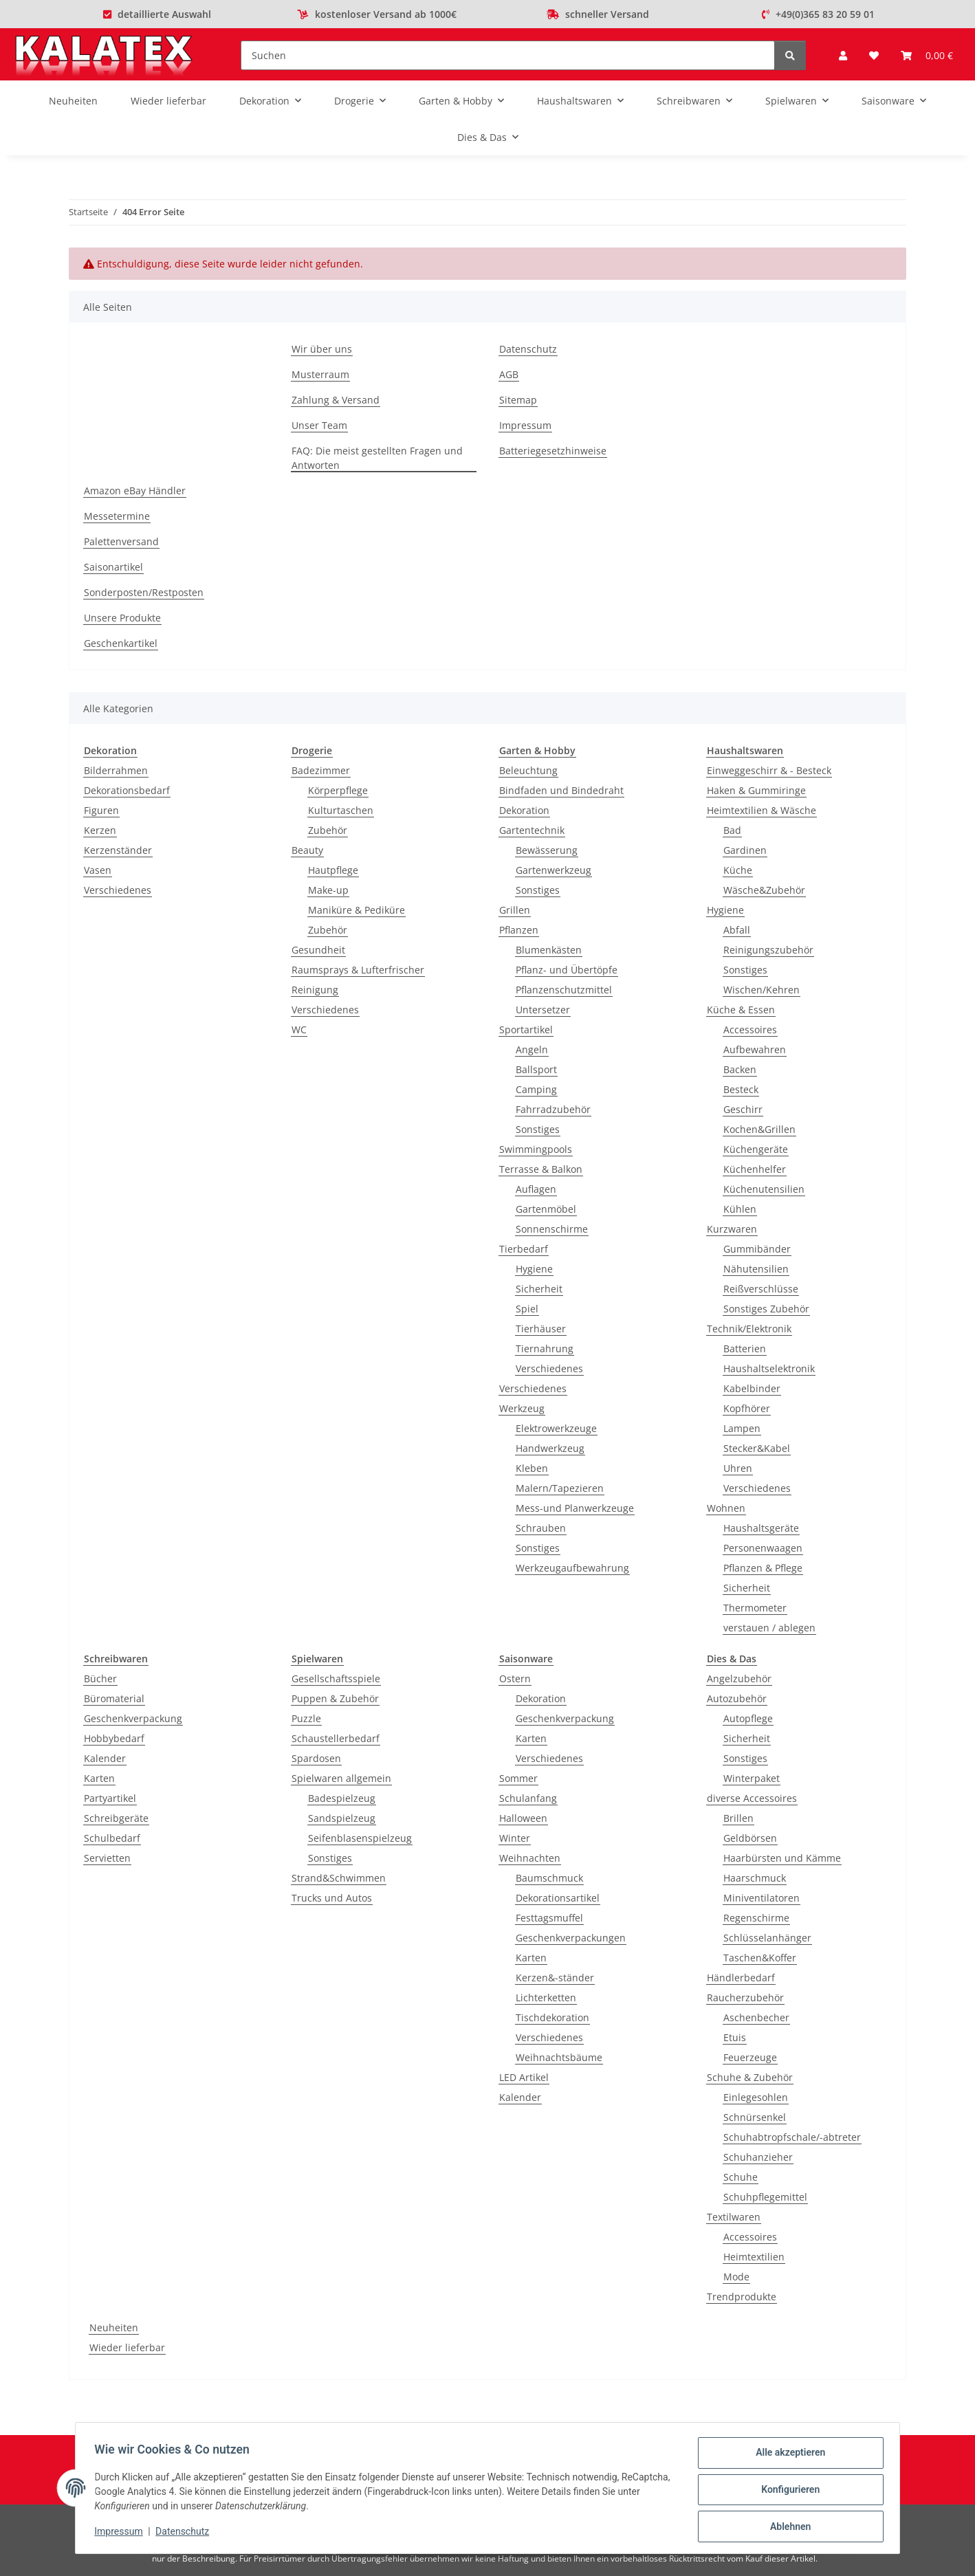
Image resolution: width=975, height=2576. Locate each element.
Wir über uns (322, 348)
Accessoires (750, 1029)
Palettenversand (121, 541)
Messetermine (117, 515)
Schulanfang (528, 1798)
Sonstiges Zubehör (766, 1308)
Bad (732, 830)
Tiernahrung (544, 1348)
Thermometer (755, 1607)
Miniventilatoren (761, 1897)
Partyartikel (110, 1798)
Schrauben (541, 1527)
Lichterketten (546, 1997)
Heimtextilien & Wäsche (761, 810)
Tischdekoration (552, 2017)
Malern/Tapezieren (560, 1488)
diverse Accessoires (752, 1798)
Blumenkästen (549, 949)
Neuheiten (113, 2327)
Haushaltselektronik (769, 1368)
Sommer (518, 1778)
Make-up (328, 889)
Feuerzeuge (750, 2057)
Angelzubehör (739, 1678)
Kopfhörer (746, 1408)
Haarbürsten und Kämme (782, 1857)
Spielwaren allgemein (341, 1778)
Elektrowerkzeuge (556, 1428)
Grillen (514, 909)
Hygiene (534, 1268)
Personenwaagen (762, 1547)
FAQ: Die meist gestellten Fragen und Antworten (377, 458)
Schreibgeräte (116, 1818)
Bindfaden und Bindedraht (561, 790)
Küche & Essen (741, 1009)
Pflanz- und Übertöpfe (566, 969)
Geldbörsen (750, 1838)
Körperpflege (338, 790)
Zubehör (327, 830)
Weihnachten (529, 1857)
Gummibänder (757, 1248)
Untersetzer (543, 1009)
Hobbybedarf (114, 1738)
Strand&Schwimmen (339, 1877)
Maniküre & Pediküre (356, 909)
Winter (514, 1838)
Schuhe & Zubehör (750, 2077)
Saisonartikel (113, 566)
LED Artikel (524, 2077)
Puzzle (306, 1718)
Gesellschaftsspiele (336, 1678)
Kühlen (739, 1208)
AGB (508, 374)
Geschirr (743, 1109)
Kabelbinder (751, 1388)
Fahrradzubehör (553, 1109)
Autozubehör (737, 1698)
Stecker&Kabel (756, 1448)
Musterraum (320, 374)
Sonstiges (538, 889)
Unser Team (319, 425)
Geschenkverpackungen (571, 1937)
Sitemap (518, 399)
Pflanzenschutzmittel (564, 989)
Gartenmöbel (546, 1208)
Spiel (527, 1308)
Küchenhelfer (754, 1169)
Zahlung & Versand (336, 399)
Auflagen (536, 1189)
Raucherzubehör (745, 1997)
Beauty (307, 850)
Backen (739, 1069)
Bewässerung (547, 850)
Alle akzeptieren (787, 2455)
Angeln (532, 1049)
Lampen (741, 1428)
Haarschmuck (754, 1877)
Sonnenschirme (552, 1228)
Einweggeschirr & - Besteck (769, 770)
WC (299, 1029)
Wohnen (726, 1508)
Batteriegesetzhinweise (552, 450)
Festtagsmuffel (549, 1917)
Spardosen (316, 1758)
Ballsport (536, 1069)
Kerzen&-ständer (555, 1977)
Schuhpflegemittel (765, 2196)
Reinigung (315, 989)
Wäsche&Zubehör (764, 889)
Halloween (523, 1818)
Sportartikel (526, 1029)
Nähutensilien (756, 1268)
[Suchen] (508, 55)
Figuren (101, 810)
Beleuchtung (528, 770)
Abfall (736, 929)
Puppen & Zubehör (335, 1698)
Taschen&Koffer (759, 1957)
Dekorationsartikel (558, 1897)
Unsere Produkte (122, 617)
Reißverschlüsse (760, 1288)
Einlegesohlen (755, 2097)
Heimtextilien (754, 2256)
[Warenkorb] (927, 55)
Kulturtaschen (340, 810)
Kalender (105, 1758)
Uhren (737, 1468)
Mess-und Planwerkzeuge (575, 1508)
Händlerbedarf (741, 1977)
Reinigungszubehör (768, 949)
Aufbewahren (754, 1049)
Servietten (107, 1857)
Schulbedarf (112, 1838)
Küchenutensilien (763, 1189)
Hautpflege (333, 870)
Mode (736, 2276)
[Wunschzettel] (874, 55)
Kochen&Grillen (759, 1129)
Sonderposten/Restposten (144, 592)
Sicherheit (539, 1288)
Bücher (100, 1678)
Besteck (740, 1089)
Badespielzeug (341, 1798)
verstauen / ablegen (769, 1627)
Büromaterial (114, 1698)
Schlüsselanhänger (767, 1937)
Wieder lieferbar (127, 2347)
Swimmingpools (535, 1149)
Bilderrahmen (116, 770)
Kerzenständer (118, 850)
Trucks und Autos (332, 1897)
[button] (843, 55)
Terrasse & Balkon (540, 1169)
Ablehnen (787, 2527)
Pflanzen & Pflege (762, 1567)
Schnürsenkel (754, 2117)
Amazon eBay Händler (135, 490)
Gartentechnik (532, 830)
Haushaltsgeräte (761, 1527)
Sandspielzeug (341, 1818)
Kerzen (100, 830)
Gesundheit (318, 949)
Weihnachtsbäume (559, 2057)
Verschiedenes (117, 889)
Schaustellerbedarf (336, 1738)
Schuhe (740, 2176)
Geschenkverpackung (133, 1718)
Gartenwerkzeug (553, 870)
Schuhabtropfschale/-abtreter (792, 2137)
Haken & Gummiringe (756, 790)
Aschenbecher (756, 2017)
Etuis (734, 2037)
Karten (99, 1778)
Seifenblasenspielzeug (360, 1838)
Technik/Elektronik (749, 1328)
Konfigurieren (787, 2491)
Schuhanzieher (758, 2157)
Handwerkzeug (550, 1448)
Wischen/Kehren (761, 989)
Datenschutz (185, 2533)
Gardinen (745, 850)
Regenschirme (756, 1917)
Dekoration (524, 810)
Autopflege (748, 1718)
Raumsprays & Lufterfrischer (358, 969)
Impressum (122, 2533)
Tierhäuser (541, 1328)
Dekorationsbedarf (127, 790)
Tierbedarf (523, 1248)
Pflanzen (518, 929)
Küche (737, 870)
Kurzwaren (732, 1228)
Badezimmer (321, 770)
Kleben (532, 1468)
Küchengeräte (755, 1149)
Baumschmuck (549, 1877)
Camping (536, 1089)
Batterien (744, 1348)
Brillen (738, 1818)
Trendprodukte (741, 2296)
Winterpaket (751, 1778)
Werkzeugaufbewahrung (572, 1567)
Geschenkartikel (120, 643)
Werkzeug (522, 1408)
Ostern (515, 1678)
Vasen (97, 870)
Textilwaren (733, 2216)
